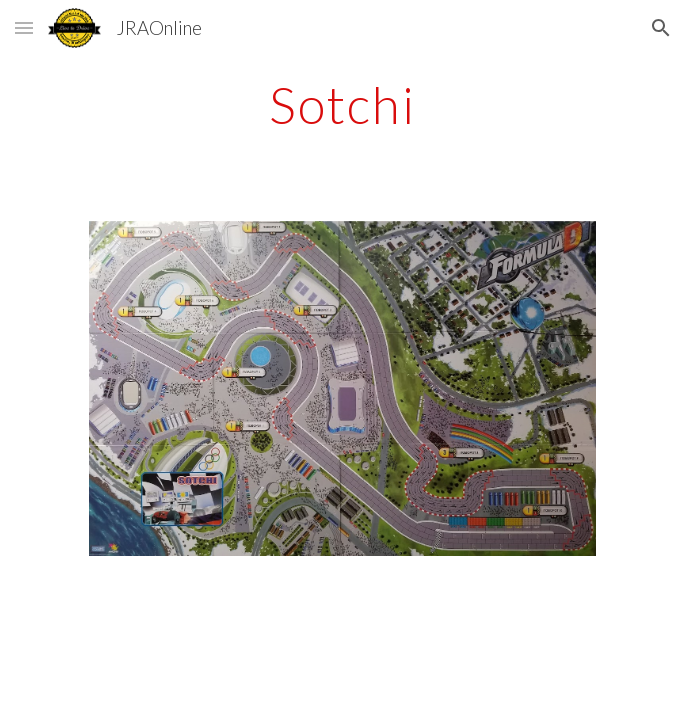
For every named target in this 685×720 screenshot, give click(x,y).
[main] (342, 105)
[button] (24, 27)
